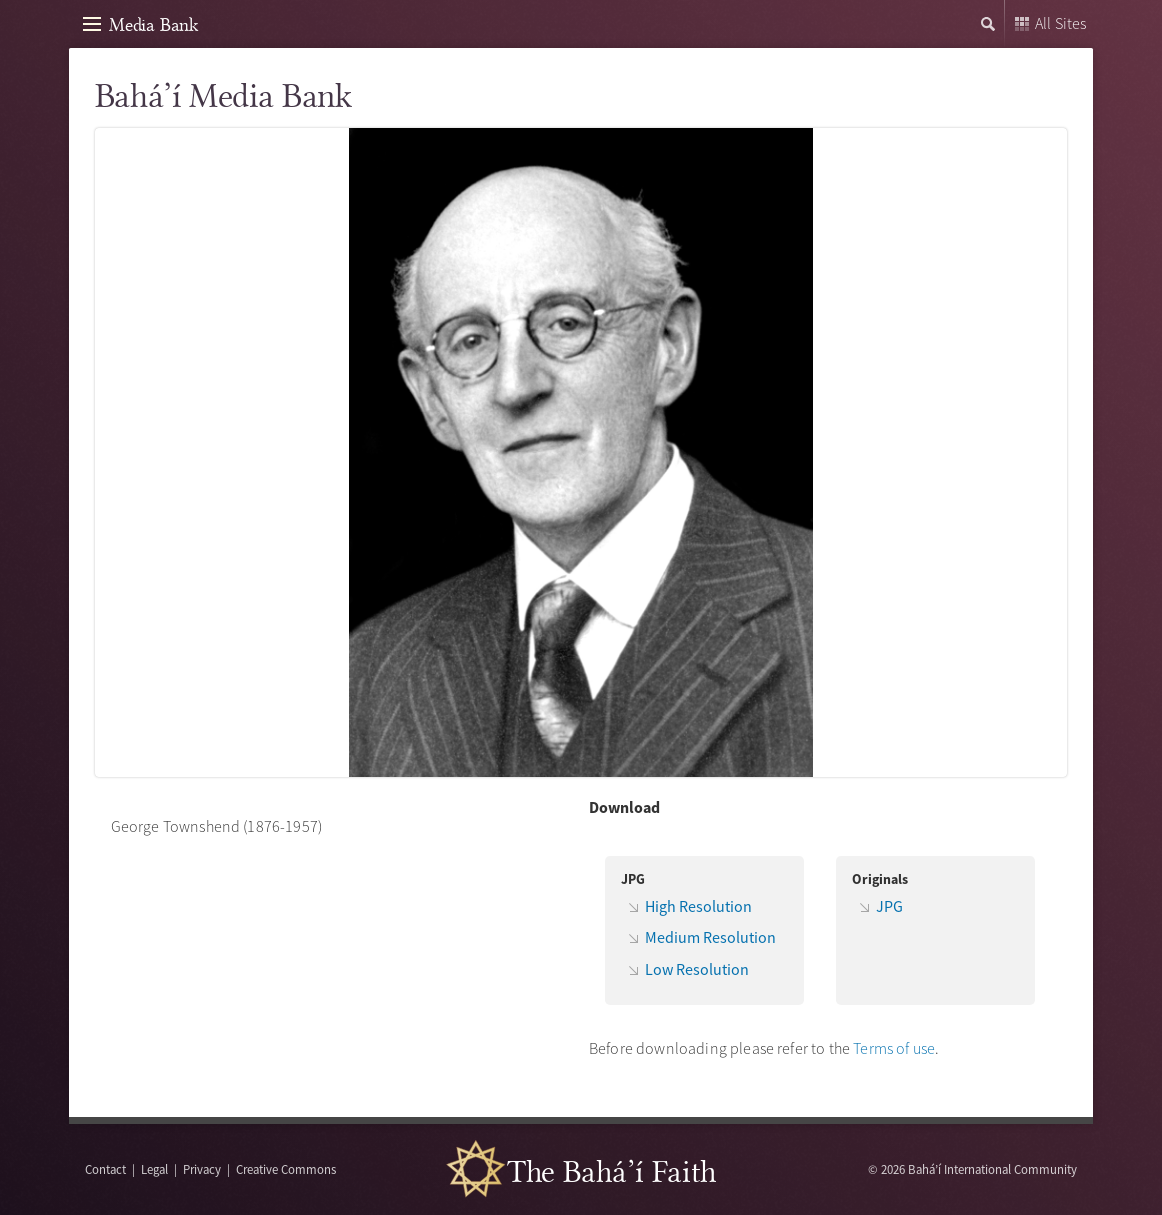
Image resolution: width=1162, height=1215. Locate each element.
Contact (105, 1169)
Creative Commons (286, 1169)
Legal (154, 1169)
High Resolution (698, 906)
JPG (889, 906)
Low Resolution (697, 969)
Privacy (202, 1169)
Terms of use (894, 1048)
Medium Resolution (710, 937)
